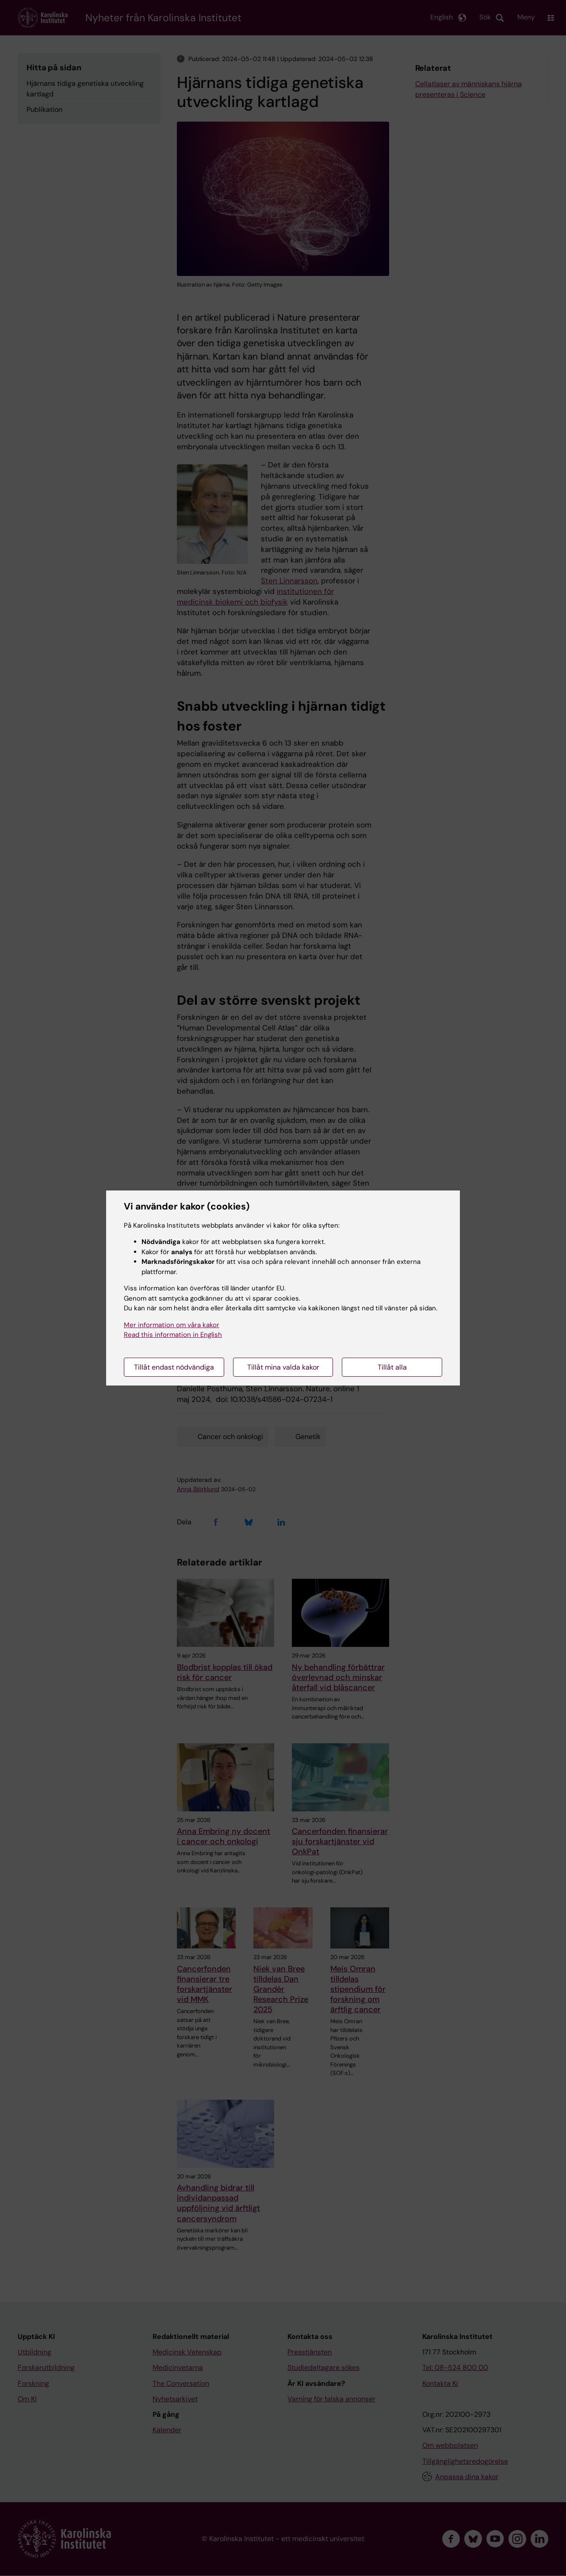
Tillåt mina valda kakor (283, 1367)
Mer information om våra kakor (171, 1325)
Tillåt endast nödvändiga (174, 1367)
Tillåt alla (392, 1367)
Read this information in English (173, 1334)
